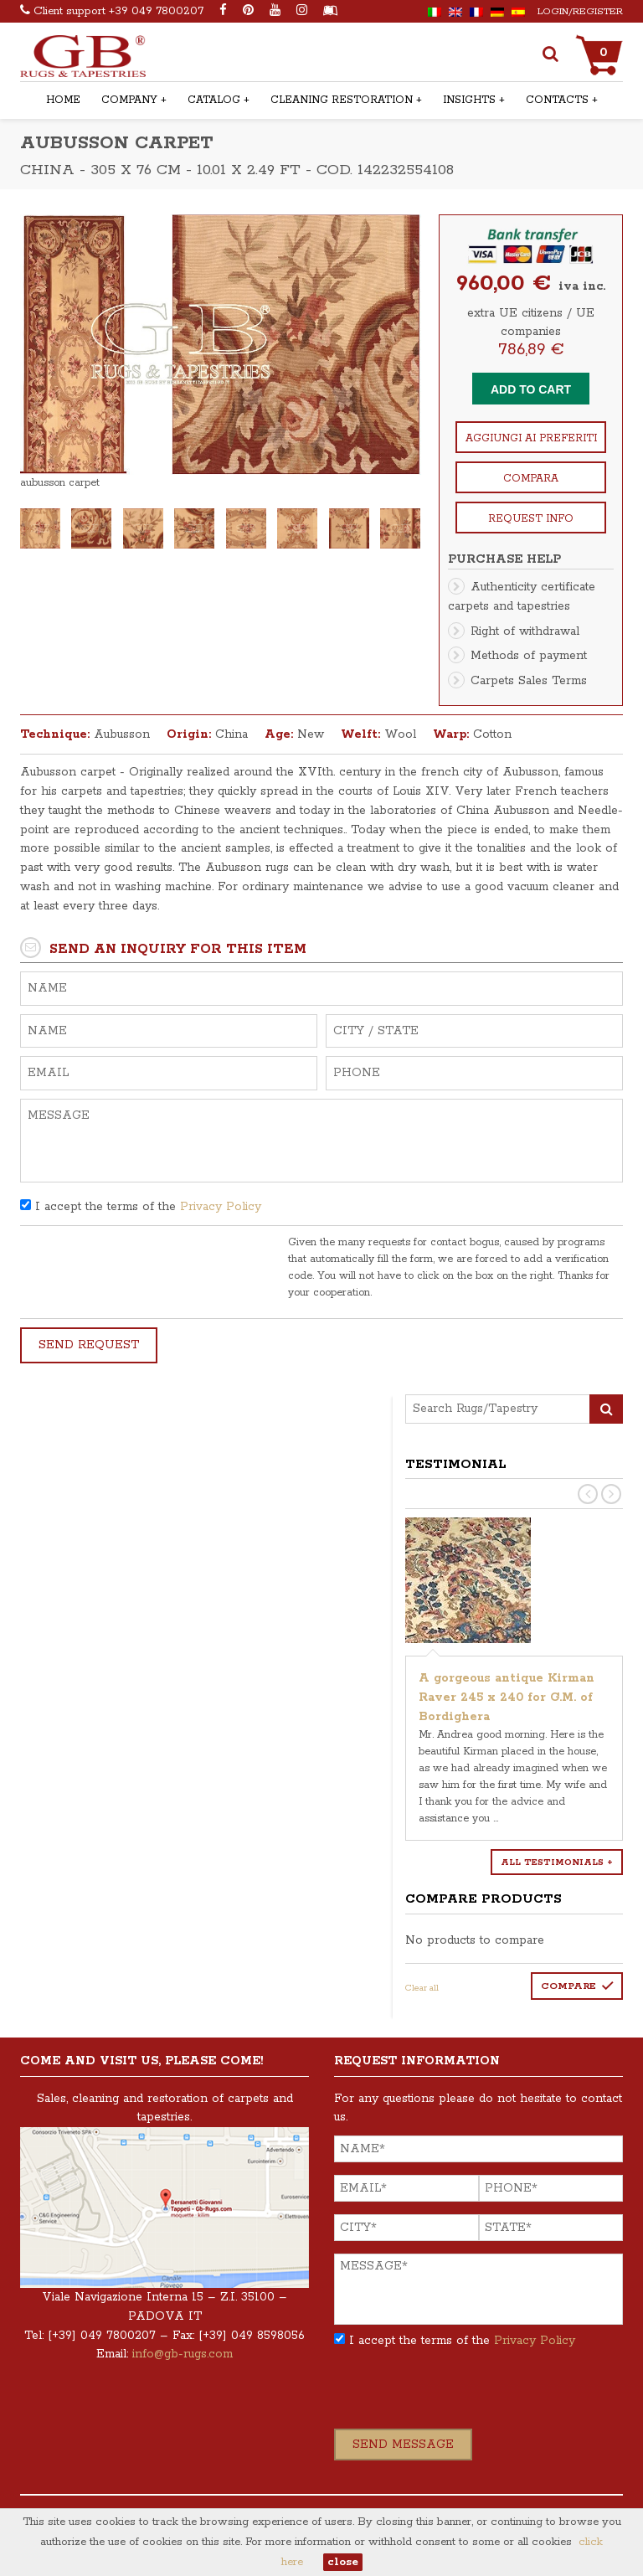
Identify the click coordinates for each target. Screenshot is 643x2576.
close (342, 2562)
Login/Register (580, 11)
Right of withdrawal (525, 631)
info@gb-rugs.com (182, 2354)
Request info (531, 519)
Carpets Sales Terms (529, 680)
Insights (469, 100)
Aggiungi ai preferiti (531, 438)
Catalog (214, 100)
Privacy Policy (220, 1206)
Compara (530, 478)
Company (129, 100)
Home (63, 100)
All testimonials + (557, 1862)
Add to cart (531, 389)
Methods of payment (529, 655)
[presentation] (147, 1267)
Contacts (557, 100)
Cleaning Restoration (341, 100)
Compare (568, 1986)
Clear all (422, 1988)
